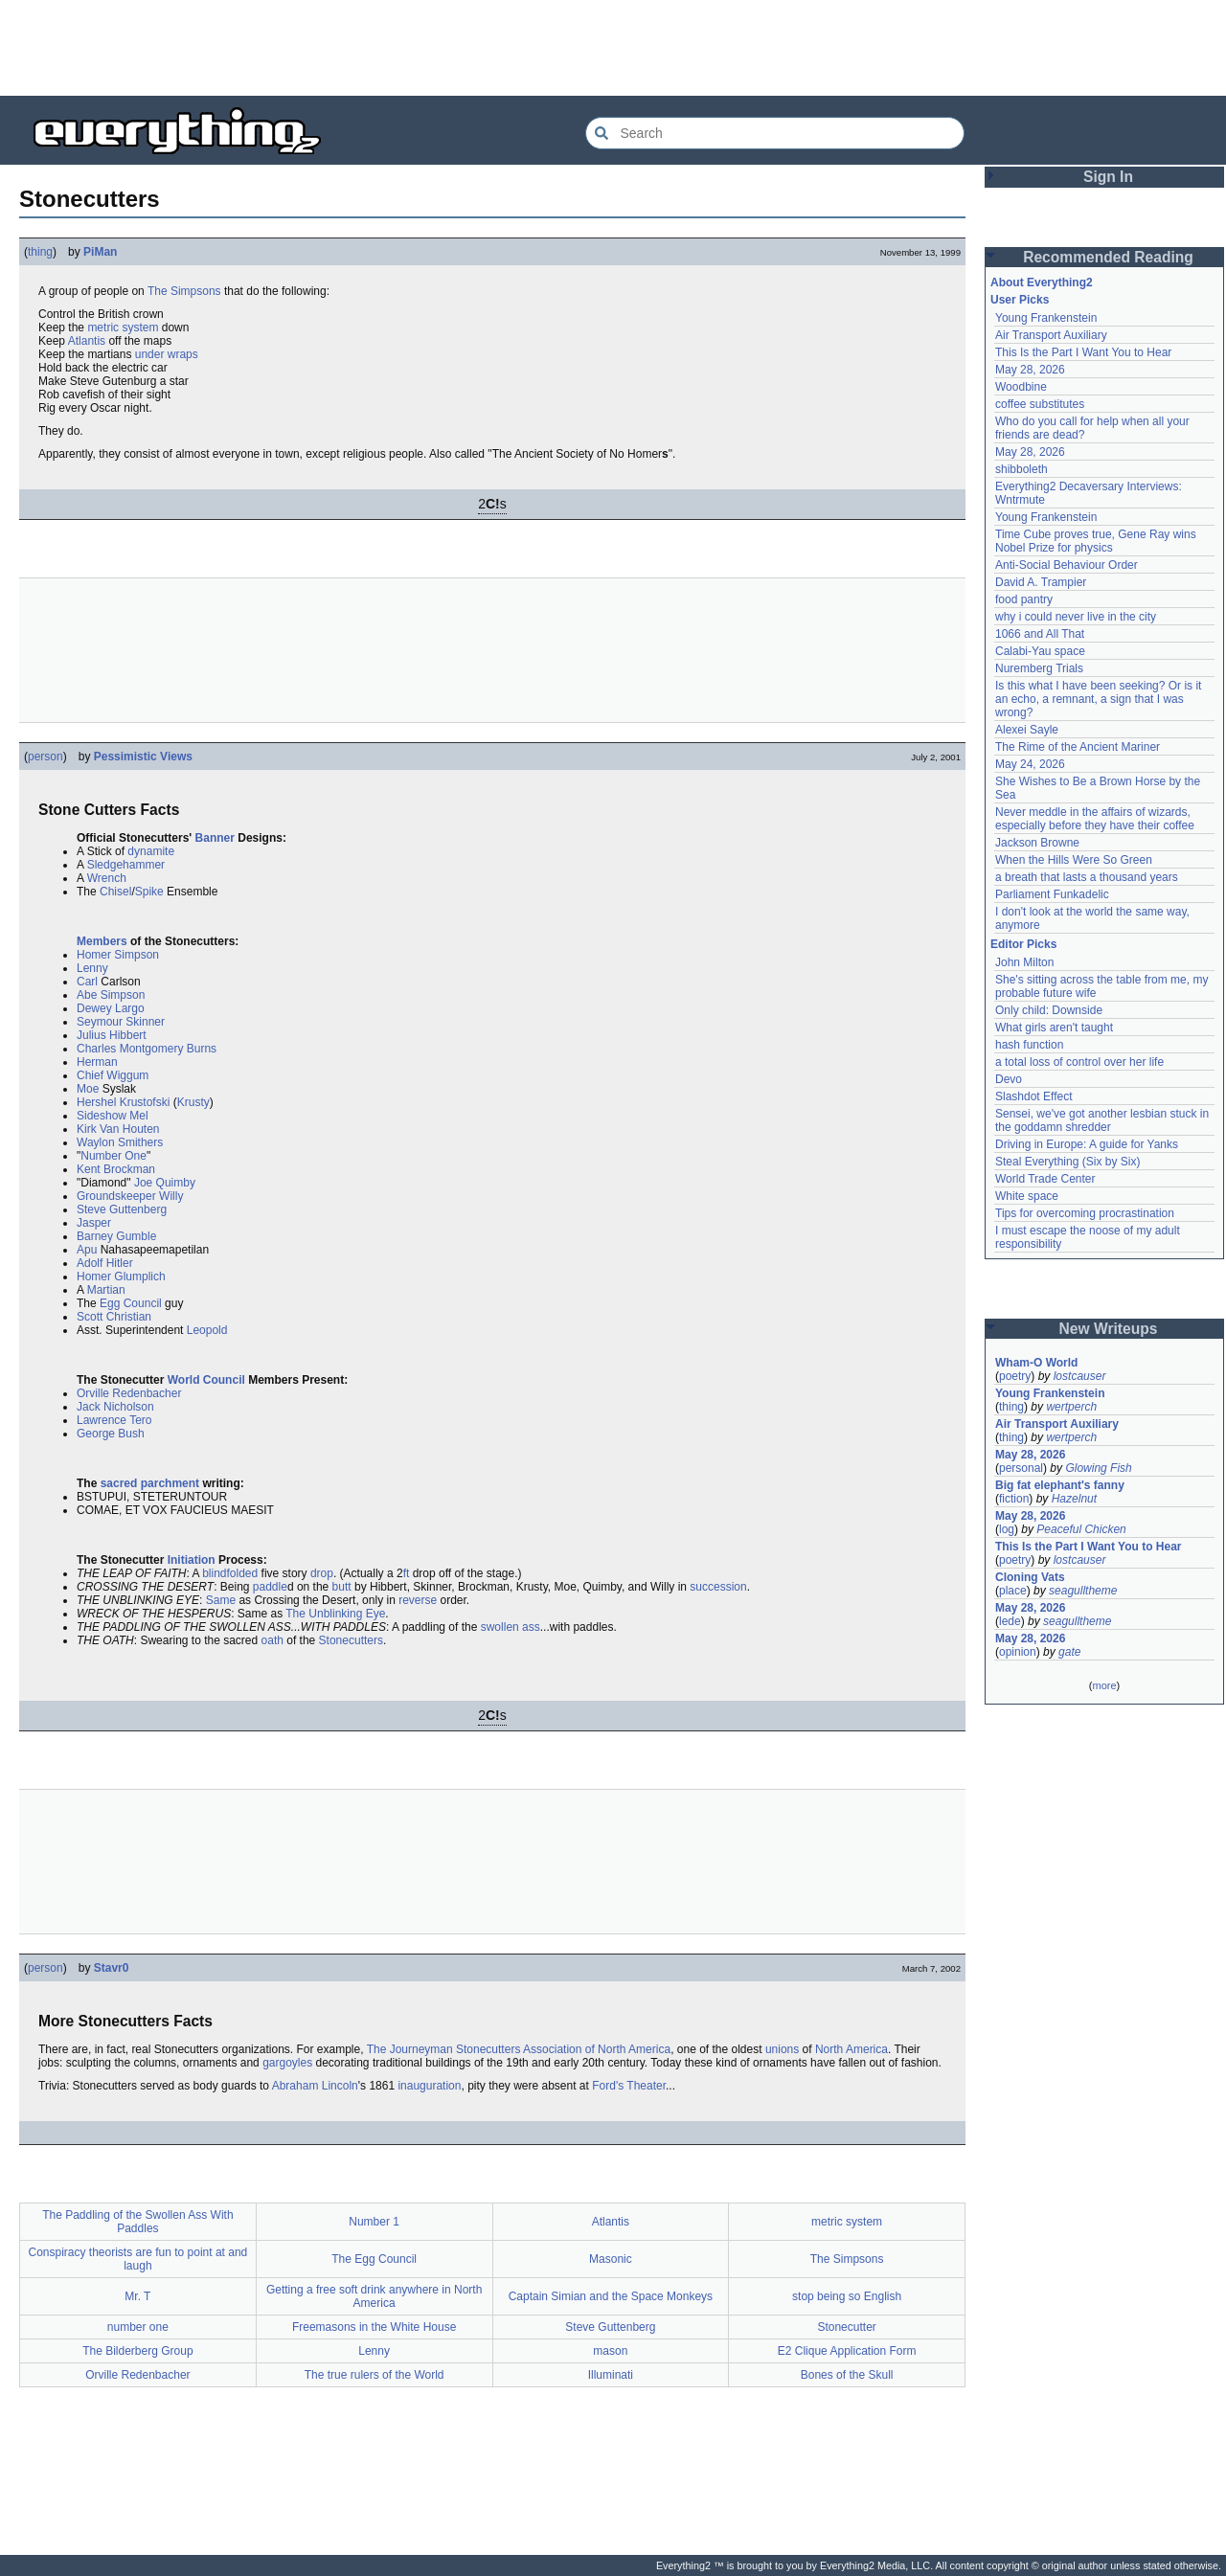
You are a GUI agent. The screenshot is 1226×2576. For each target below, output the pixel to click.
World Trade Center (1045, 1179)
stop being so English (846, 2296)
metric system (122, 327)
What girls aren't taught (1054, 1027)
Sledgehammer (126, 864)
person (45, 756)
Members (102, 941)
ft (406, 1573)
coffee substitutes (1039, 404)
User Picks (1019, 299)
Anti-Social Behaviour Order (1066, 565)
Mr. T (137, 2296)
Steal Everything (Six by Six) (1067, 1161)
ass (531, 1627)
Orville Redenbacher (129, 1393)
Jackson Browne (1037, 842)
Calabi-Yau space (1040, 651)
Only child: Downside (1048, 1010)
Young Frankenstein (1046, 318)
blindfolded (230, 1573)
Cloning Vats (1030, 1577)
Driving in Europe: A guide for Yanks (1086, 1144)
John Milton (1024, 962)
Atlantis (86, 341)
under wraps (166, 354)
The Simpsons (184, 291)
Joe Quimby (164, 1182)
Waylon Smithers (120, 1142)
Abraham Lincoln (315, 2085)
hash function (1029, 1044)
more (1104, 1685)
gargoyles (287, 2062)
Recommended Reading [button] (1108, 257)
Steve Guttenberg (122, 1209)
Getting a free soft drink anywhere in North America (374, 2296)
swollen (500, 1627)
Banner (215, 838)
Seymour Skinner (121, 1021)
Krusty (193, 1102)
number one (138, 2327)
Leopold (207, 1330)
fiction (1014, 1498)
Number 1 (374, 2221)
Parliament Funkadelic (1052, 894)
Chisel (115, 891)
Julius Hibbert (112, 1035)
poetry (1015, 1376)
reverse (417, 1600)
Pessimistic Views (143, 756)
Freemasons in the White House (374, 2327)
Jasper (94, 1223)
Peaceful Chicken (1080, 1529)
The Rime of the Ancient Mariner (1077, 747)
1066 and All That (1039, 634)
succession (718, 1586)
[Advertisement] (613, 48)
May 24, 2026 (1030, 764)
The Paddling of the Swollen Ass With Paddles (137, 2221)
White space (1026, 1196)
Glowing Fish (1098, 1468)
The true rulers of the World (374, 2375)
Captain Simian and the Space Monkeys (611, 2296)
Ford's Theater (629, 2085)
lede (1010, 1621)
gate (1069, 1652)
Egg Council (131, 1303)
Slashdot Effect (1034, 1096)
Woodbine (1021, 387)
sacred (119, 1483)
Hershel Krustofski (123, 1102)
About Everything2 (1041, 282)
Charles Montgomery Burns (146, 1048)
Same (221, 1600)
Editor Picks (1023, 944)
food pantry (1024, 599)
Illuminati (610, 2375)
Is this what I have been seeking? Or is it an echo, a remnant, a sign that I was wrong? (1100, 699)
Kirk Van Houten (118, 1129)
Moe (88, 1089)
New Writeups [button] (1108, 1329)
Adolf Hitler (105, 1263)
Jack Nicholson (115, 1406)
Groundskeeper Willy (130, 1196)
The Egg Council (374, 2259)
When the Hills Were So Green (1073, 860)
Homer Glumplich (121, 1276)
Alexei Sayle (1026, 729)
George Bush (111, 1433)
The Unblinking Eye (335, 1613)
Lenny (92, 968)
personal (1021, 1468)
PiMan (100, 252)
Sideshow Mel (112, 1115)
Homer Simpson (118, 954)
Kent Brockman (116, 1169)
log (1006, 1529)
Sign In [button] (1108, 177)
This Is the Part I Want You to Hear (1083, 352)
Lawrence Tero (114, 1420)
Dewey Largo (111, 1008)
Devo (1008, 1079)
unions (782, 2049)
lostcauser (1080, 1376)
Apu (87, 1249)
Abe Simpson (111, 995)
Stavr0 (111, 1968)
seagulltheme (1083, 1590)
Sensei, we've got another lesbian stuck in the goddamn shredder (1103, 1120)
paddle (270, 1586)
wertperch (1071, 1406)
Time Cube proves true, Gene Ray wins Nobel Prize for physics (1097, 541)
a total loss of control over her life (1079, 1062)
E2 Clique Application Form (847, 2351)
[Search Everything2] (775, 133)
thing (40, 252)
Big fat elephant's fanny (1059, 1485)
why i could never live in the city (1075, 616)
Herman (97, 1062)
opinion (1017, 1652)
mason (610, 2351)
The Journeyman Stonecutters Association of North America (519, 2049)
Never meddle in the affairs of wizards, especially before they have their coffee (1094, 818)
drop (321, 1573)
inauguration (429, 2085)
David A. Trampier (1040, 582)
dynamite (150, 851)
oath (272, 1640)
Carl (87, 981)
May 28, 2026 (1030, 369)
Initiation (192, 1560)
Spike (149, 891)
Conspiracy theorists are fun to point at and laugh (137, 2259)
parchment (170, 1483)
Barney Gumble (116, 1236)
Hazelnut (1074, 1498)
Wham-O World (1036, 1362)
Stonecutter (846, 2327)
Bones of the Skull (847, 2375)
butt (342, 1586)
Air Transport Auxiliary (1051, 335)
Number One (113, 1156)
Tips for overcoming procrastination (1084, 1213)
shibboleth (1021, 469)
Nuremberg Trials (1039, 668)
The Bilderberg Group (137, 2351)
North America (851, 2049)
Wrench (106, 878)
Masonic (610, 2259)
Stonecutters (351, 1640)
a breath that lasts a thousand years (1086, 877)
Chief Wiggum (112, 1075)
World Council (206, 1380)
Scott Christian (114, 1316)
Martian (106, 1290)
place (1013, 1590)
